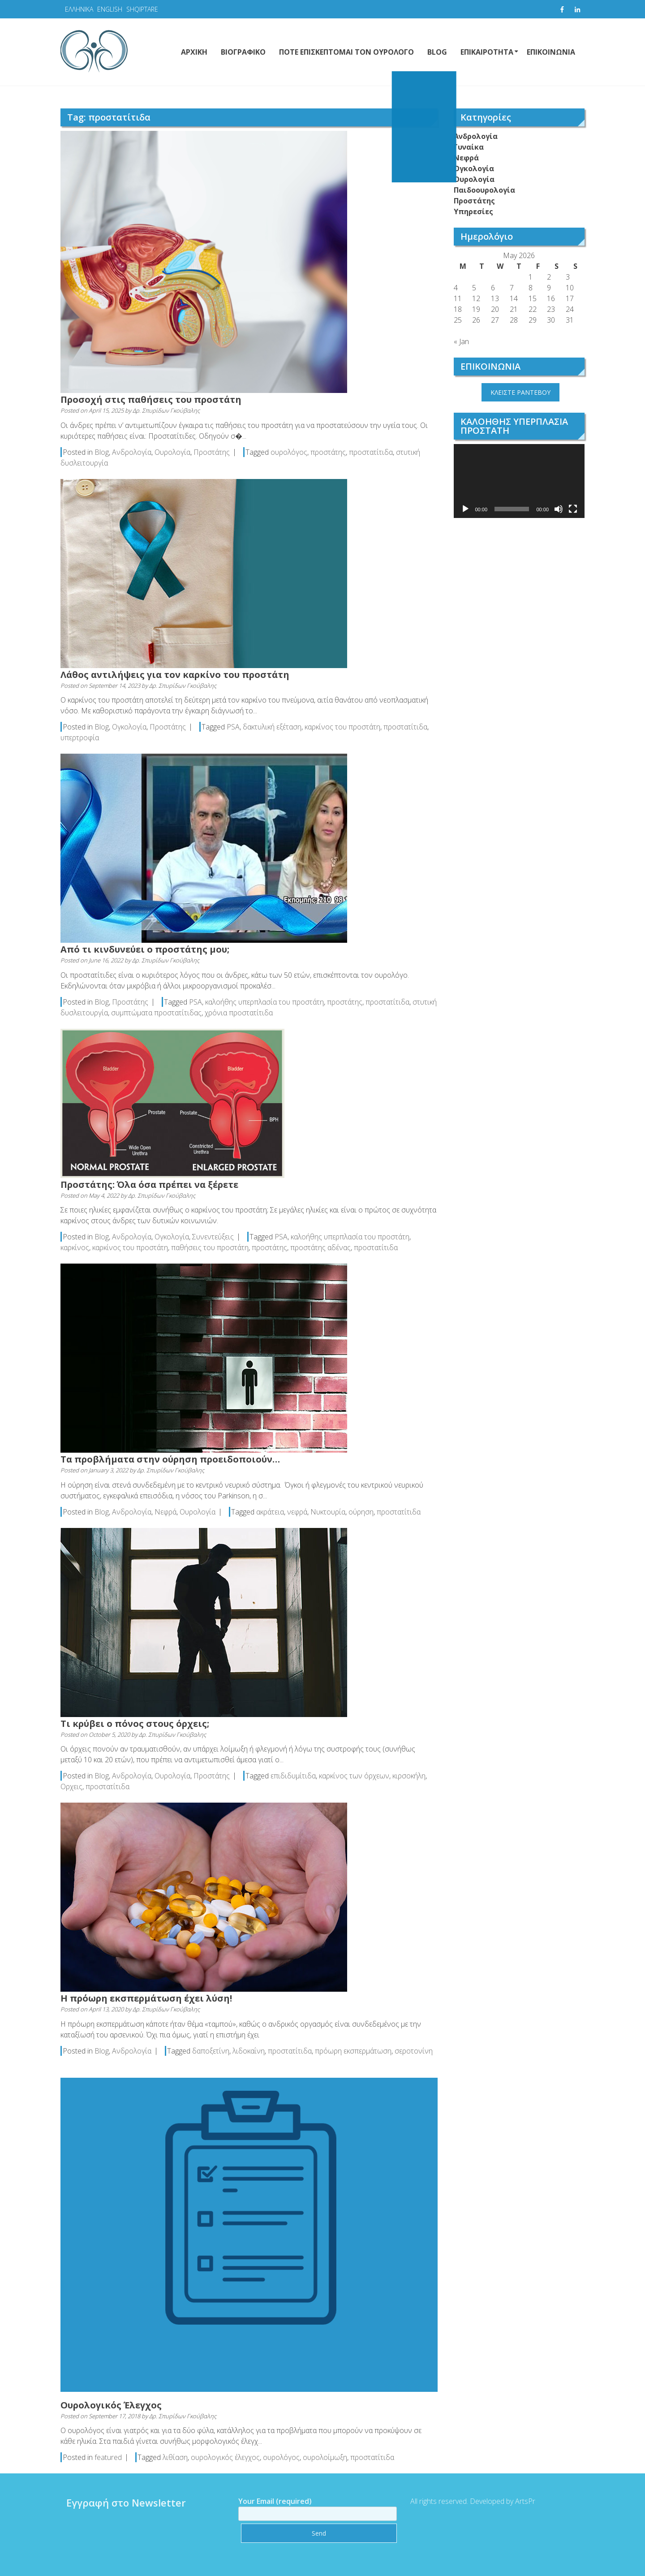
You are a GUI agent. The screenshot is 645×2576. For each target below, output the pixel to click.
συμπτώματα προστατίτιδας (156, 1013)
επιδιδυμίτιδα (293, 1776)
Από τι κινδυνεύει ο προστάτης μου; (144, 949)
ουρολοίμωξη (325, 2457)
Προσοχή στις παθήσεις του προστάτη (150, 399)
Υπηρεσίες (473, 211)
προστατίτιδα (371, 452)
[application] (519, 481)
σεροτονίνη (414, 2051)
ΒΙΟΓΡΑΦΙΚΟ (243, 52)
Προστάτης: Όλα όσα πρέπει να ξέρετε (149, 1184)
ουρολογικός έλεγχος (225, 2457)
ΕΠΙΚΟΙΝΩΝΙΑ (551, 52)
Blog (102, 452)
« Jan (461, 341)
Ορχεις (71, 1786)
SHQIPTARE (142, 9)
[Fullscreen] (572, 509)
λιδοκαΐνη (248, 2051)
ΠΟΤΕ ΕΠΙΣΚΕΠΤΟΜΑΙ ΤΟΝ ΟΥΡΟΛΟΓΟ (346, 52)
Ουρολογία (172, 452)
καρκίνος (74, 1247)
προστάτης (328, 452)
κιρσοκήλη (409, 1776)
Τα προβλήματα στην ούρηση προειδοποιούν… (170, 1459)
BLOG (437, 52)
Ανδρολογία (131, 452)
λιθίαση (175, 2457)
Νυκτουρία (327, 1512)
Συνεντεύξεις (213, 1237)
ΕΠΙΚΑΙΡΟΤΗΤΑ (486, 52)
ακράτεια (270, 1512)
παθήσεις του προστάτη (210, 1247)
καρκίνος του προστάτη (342, 727)
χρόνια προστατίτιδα (239, 1013)
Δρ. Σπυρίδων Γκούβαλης (166, 410)
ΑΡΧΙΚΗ (194, 52)
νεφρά (297, 1512)
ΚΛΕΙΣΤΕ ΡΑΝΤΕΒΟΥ (520, 392)
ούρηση (361, 1512)
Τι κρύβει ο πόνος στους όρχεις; (134, 1723)
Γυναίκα (469, 147)
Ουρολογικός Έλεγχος (111, 2405)
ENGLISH (109, 9)
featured (108, 2457)
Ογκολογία (129, 727)
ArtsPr (517, 2501)
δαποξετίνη (210, 2051)
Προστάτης (212, 452)
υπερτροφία (79, 737)
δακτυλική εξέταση (272, 727)
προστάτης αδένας (320, 1247)
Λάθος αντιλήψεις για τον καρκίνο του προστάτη (174, 675)
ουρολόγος (289, 452)
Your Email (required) (310, 2507)
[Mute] (558, 509)
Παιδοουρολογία (484, 190)
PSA (233, 727)
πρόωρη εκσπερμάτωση (353, 2051)
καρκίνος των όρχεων (354, 1776)
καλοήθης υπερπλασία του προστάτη (264, 1002)
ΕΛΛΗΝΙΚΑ (79, 9)
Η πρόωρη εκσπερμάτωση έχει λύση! (146, 1998)
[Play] (465, 509)
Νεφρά (165, 1512)
